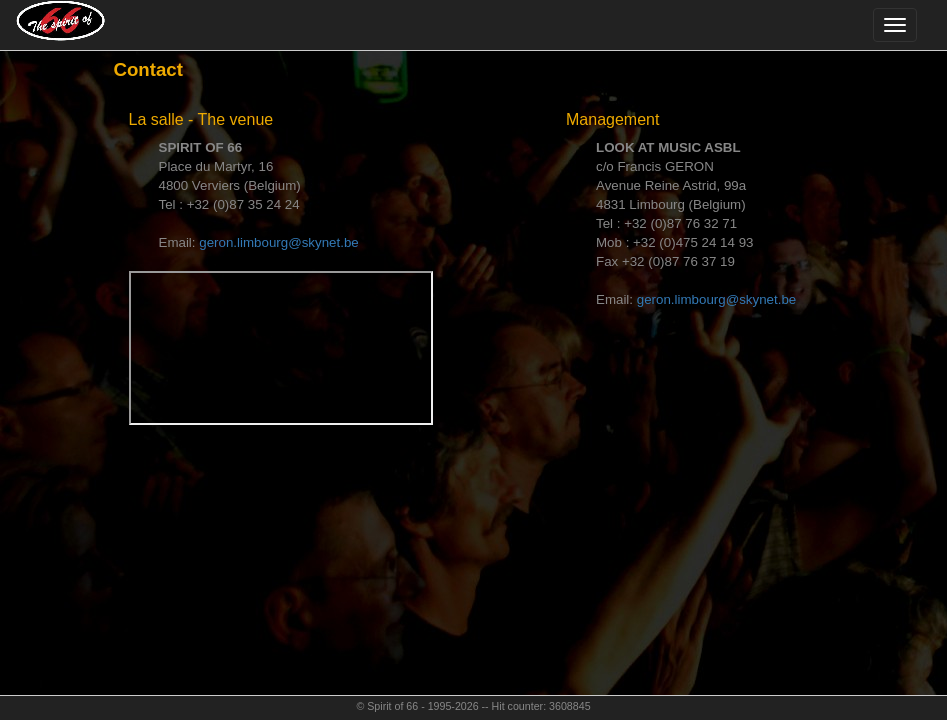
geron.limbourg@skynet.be (278, 242)
